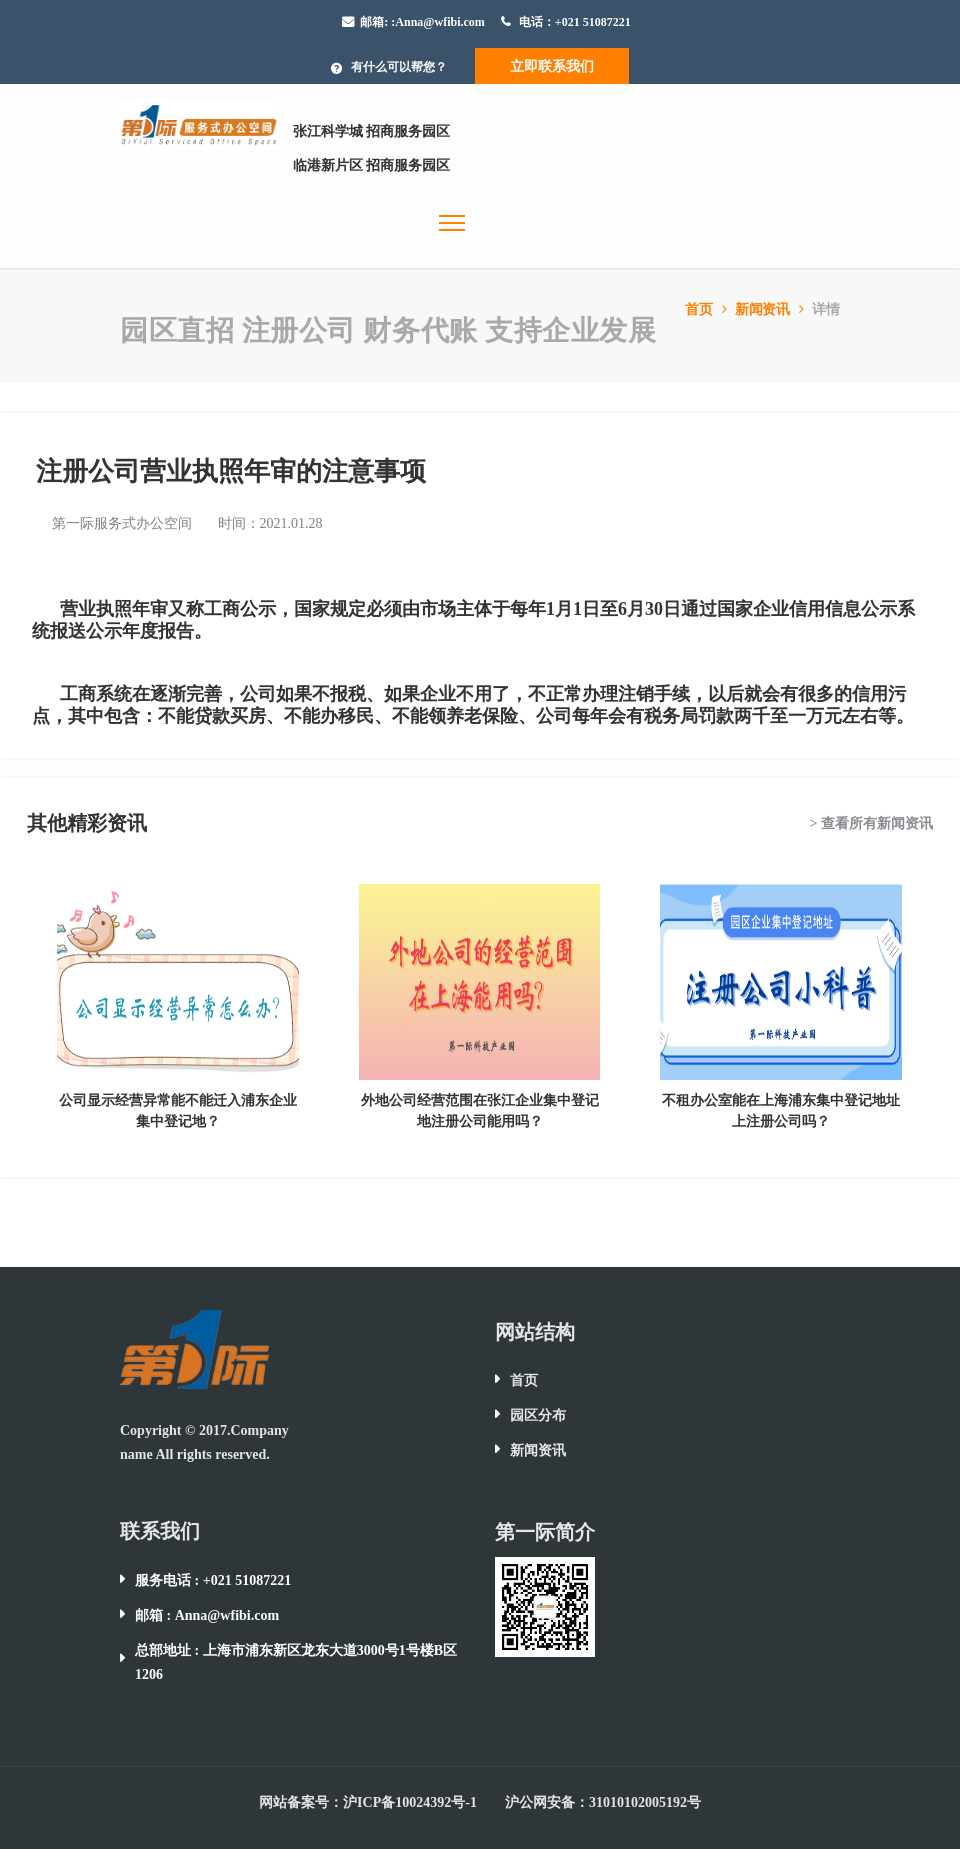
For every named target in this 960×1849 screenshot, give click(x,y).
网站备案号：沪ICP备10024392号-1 (368, 1802)
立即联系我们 (552, 66)
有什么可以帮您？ (399, 67)
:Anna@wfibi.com (438, 22)
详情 (826, 309)
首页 (708, 309)
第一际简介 (545, 1532)
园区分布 (538, 1415)
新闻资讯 (772, 309)
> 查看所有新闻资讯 (871, 823)
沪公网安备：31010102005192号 (603, 1802)
